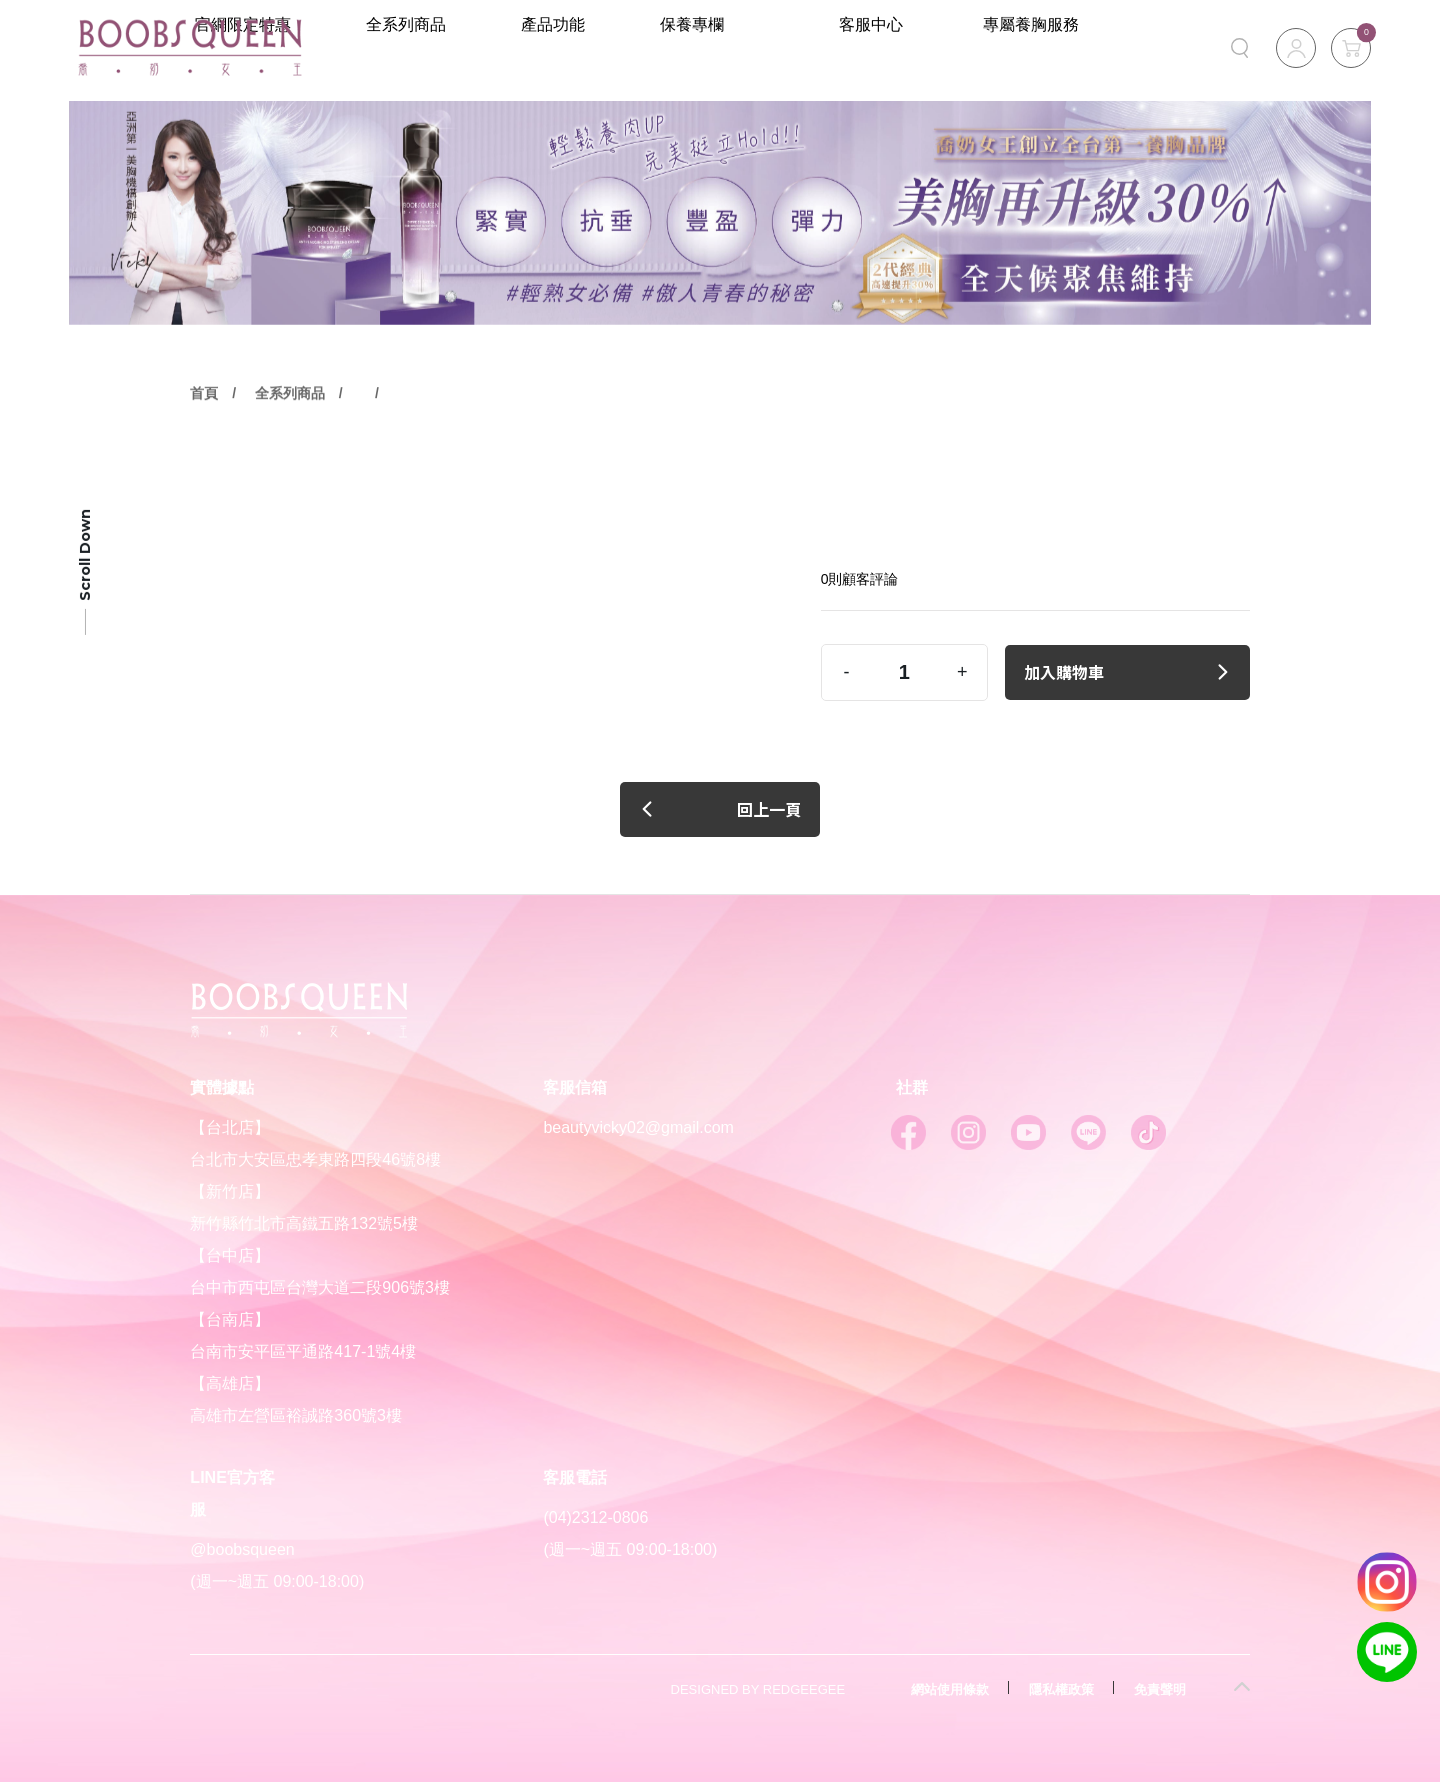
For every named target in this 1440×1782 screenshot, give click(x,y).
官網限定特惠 (405, 47)
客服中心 (948, 47)
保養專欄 (820, 47)
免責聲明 (1160, 1689)
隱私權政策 (1061, 1689)
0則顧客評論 (860, 579)
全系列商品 (557, 47)
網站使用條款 (950, 1689)
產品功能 (692, 47)
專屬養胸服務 (1057, 47)
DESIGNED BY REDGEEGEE (758, 1689)
